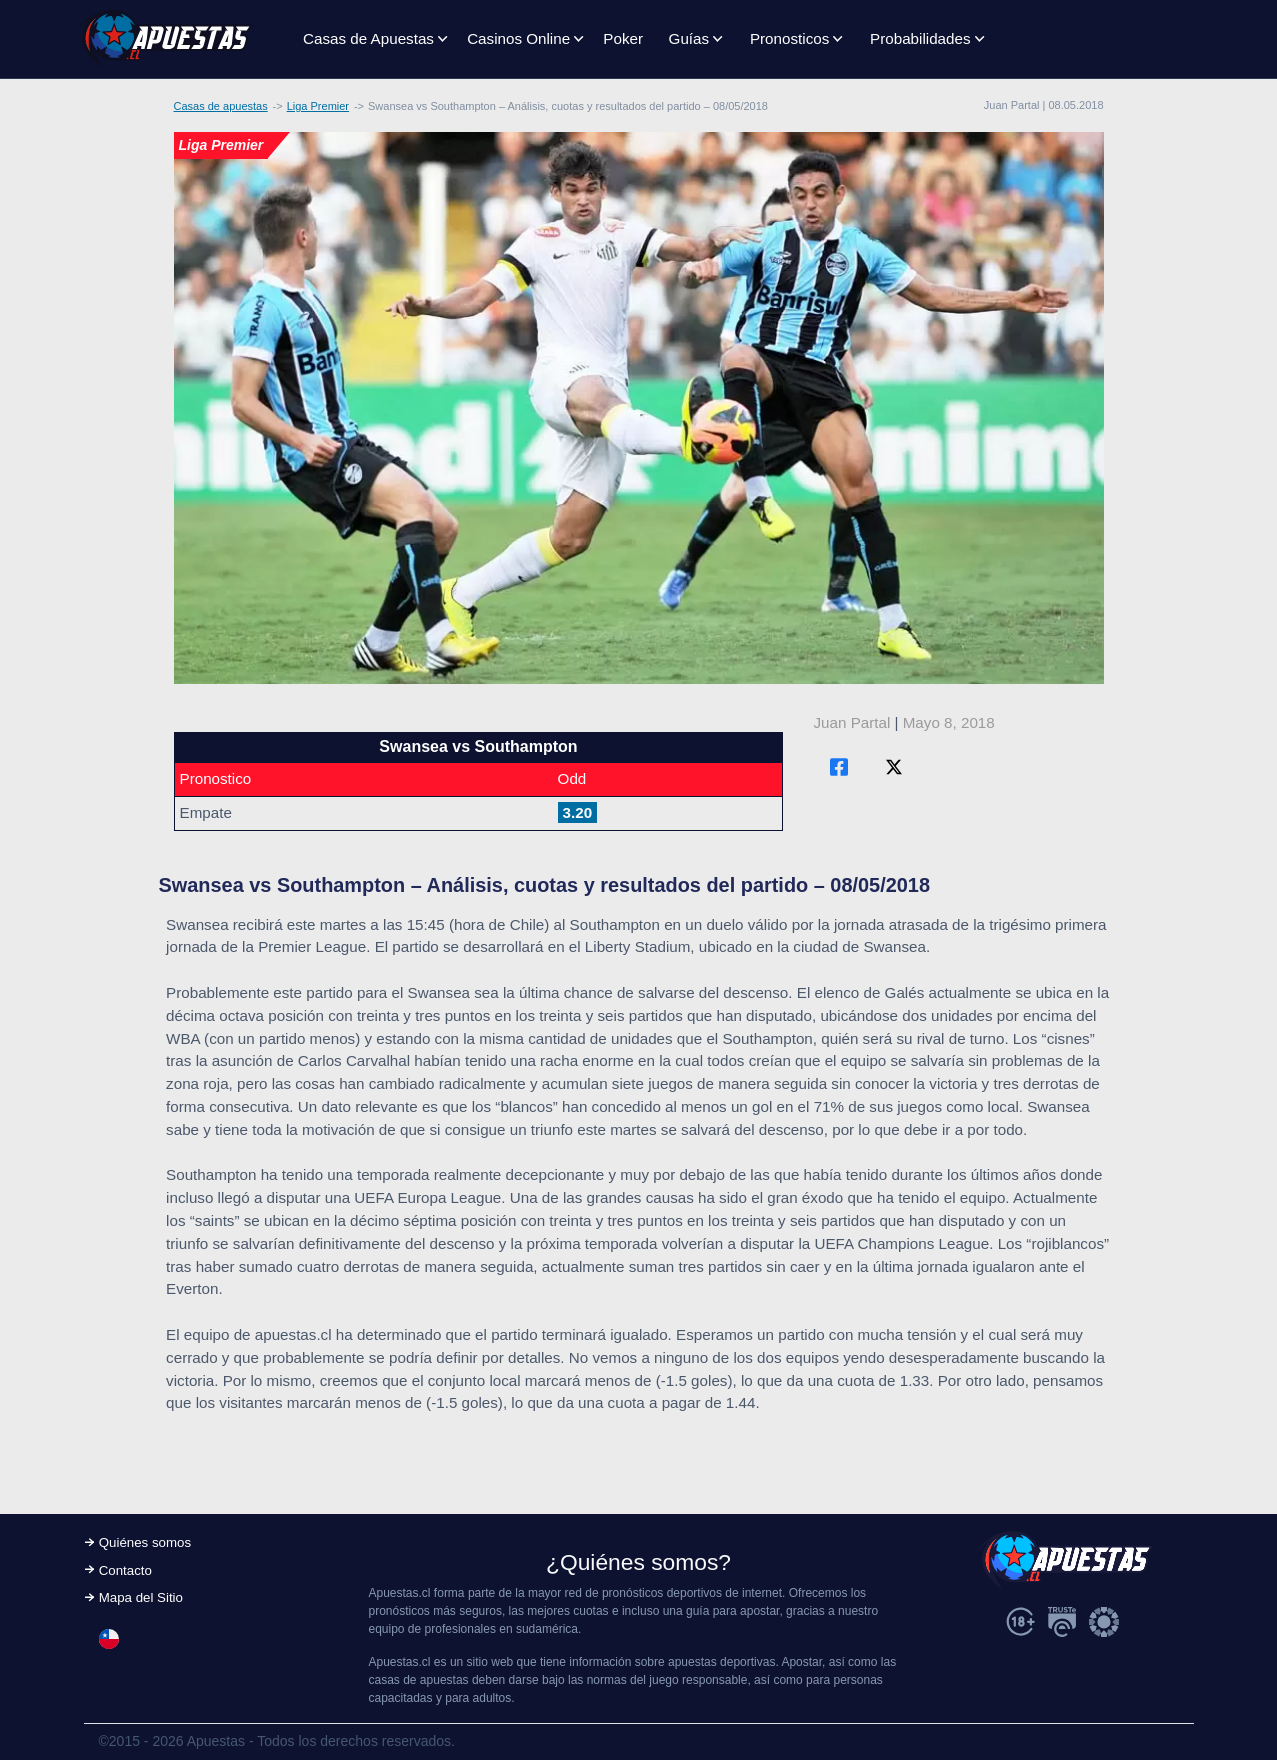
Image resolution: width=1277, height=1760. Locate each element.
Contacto (125, 1570)
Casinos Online (518, 38)
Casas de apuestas (221, 106)
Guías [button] (689, 38)
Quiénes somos (145, 1542)
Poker (623, 38)
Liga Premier (318, 106)
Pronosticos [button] (789, 38)
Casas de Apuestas (368, 38)
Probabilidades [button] (920, 38)
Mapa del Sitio (141, 1597)
